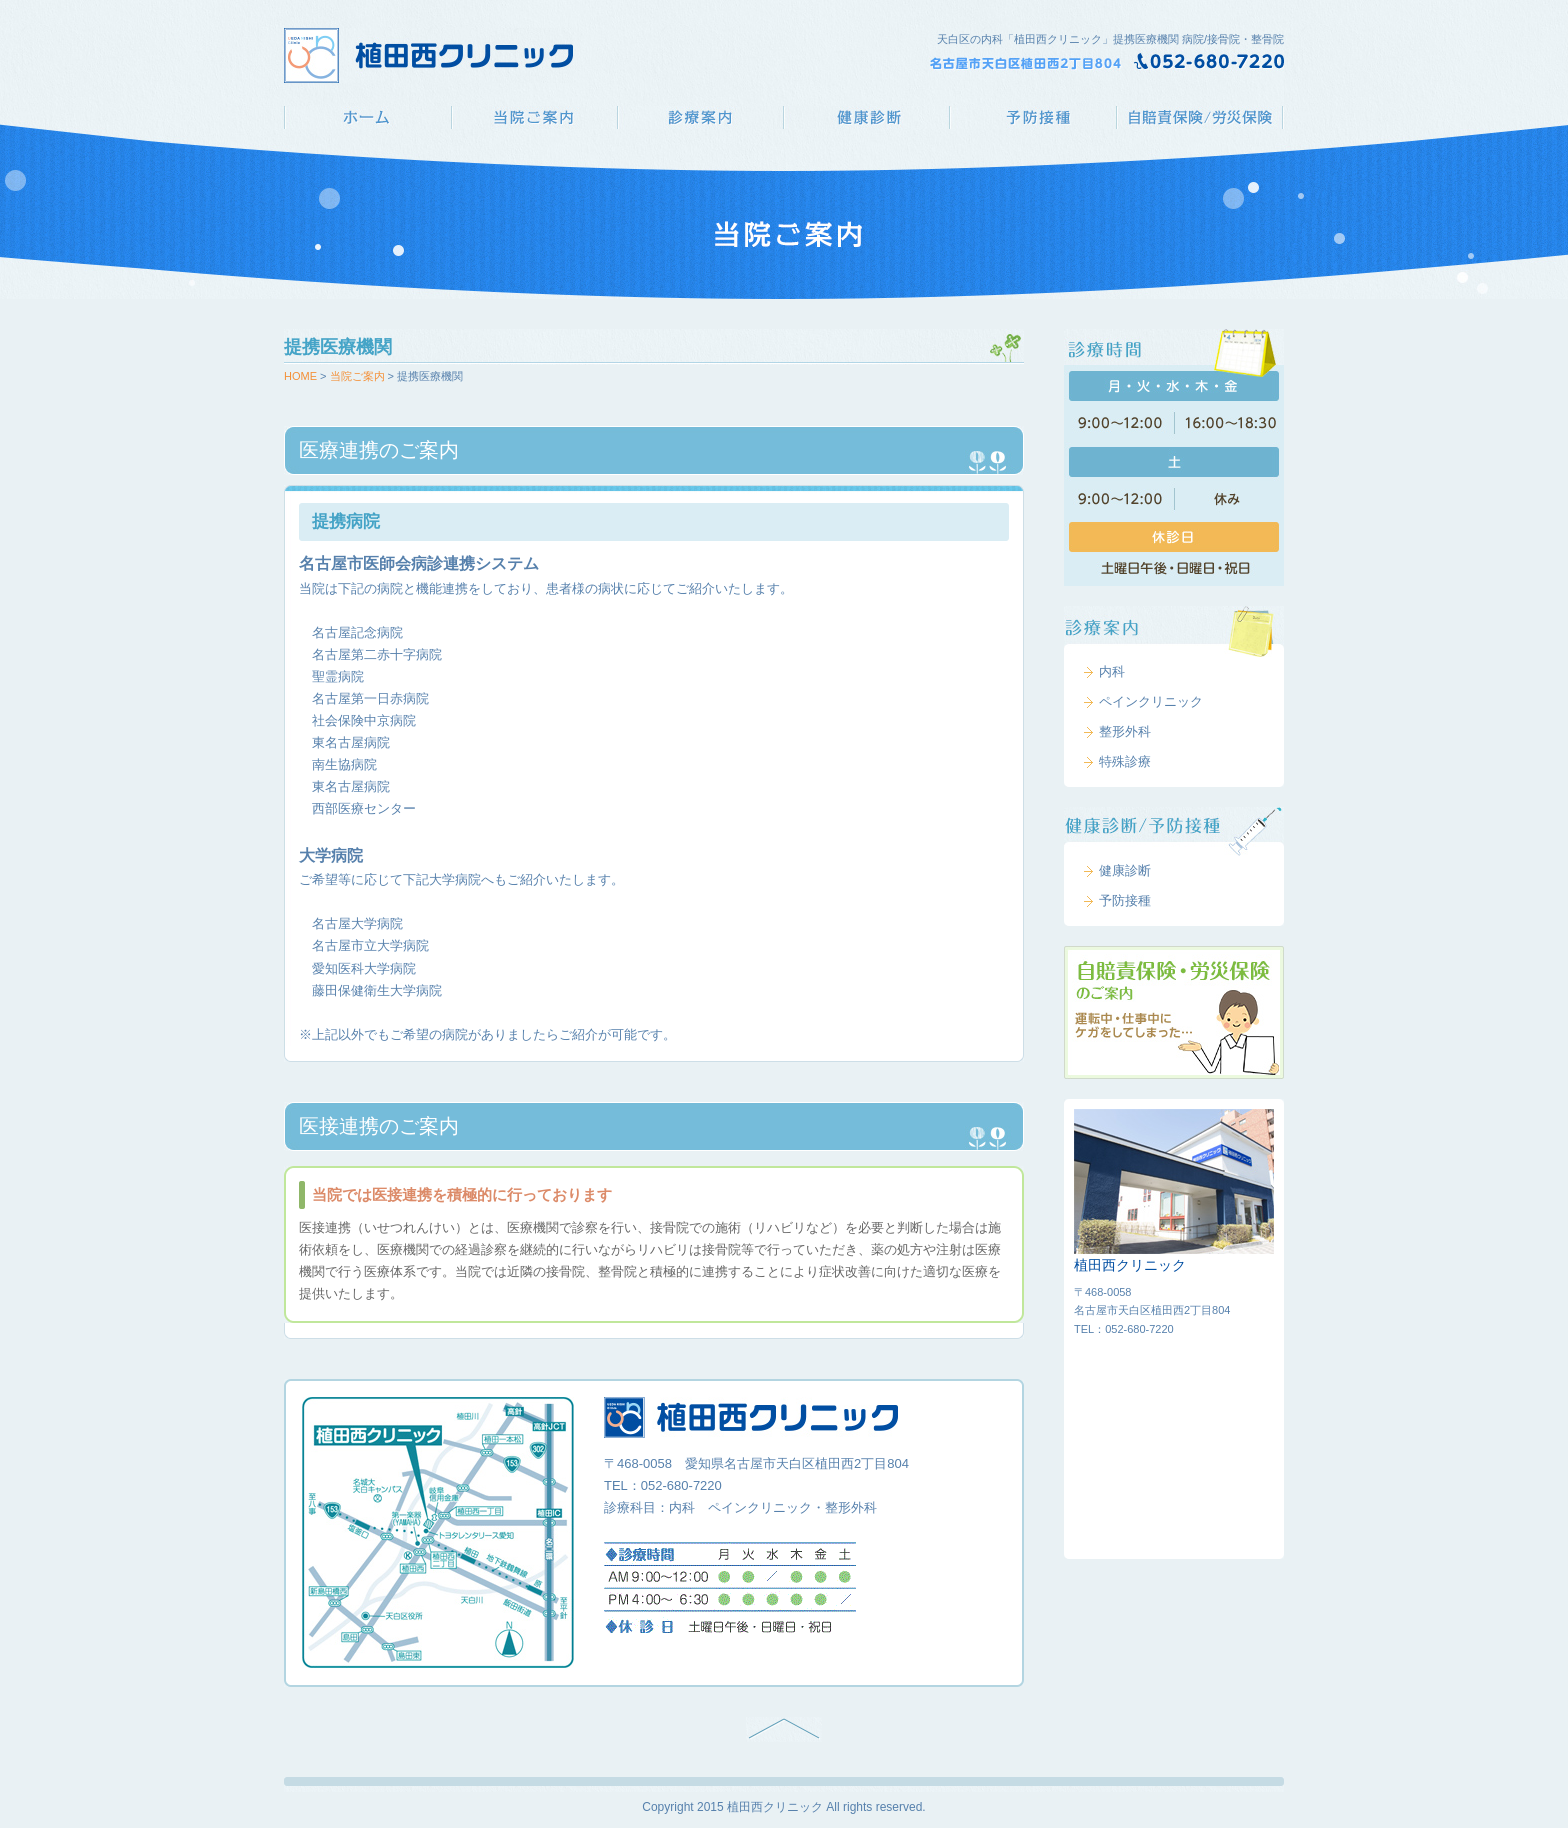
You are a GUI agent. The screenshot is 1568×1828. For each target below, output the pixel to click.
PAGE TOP (784, 1729)
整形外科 (1125, 731)
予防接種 (1033, 117)
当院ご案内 (534, 117)
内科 (1112, 671)
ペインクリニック (1151, 701)
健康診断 (866, 117)
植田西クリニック (367, 117)
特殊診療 (1125, 761)
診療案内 (700, 117)
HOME (300, 376)
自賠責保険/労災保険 (1200, 117)
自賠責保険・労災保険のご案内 (1174, 1012)
